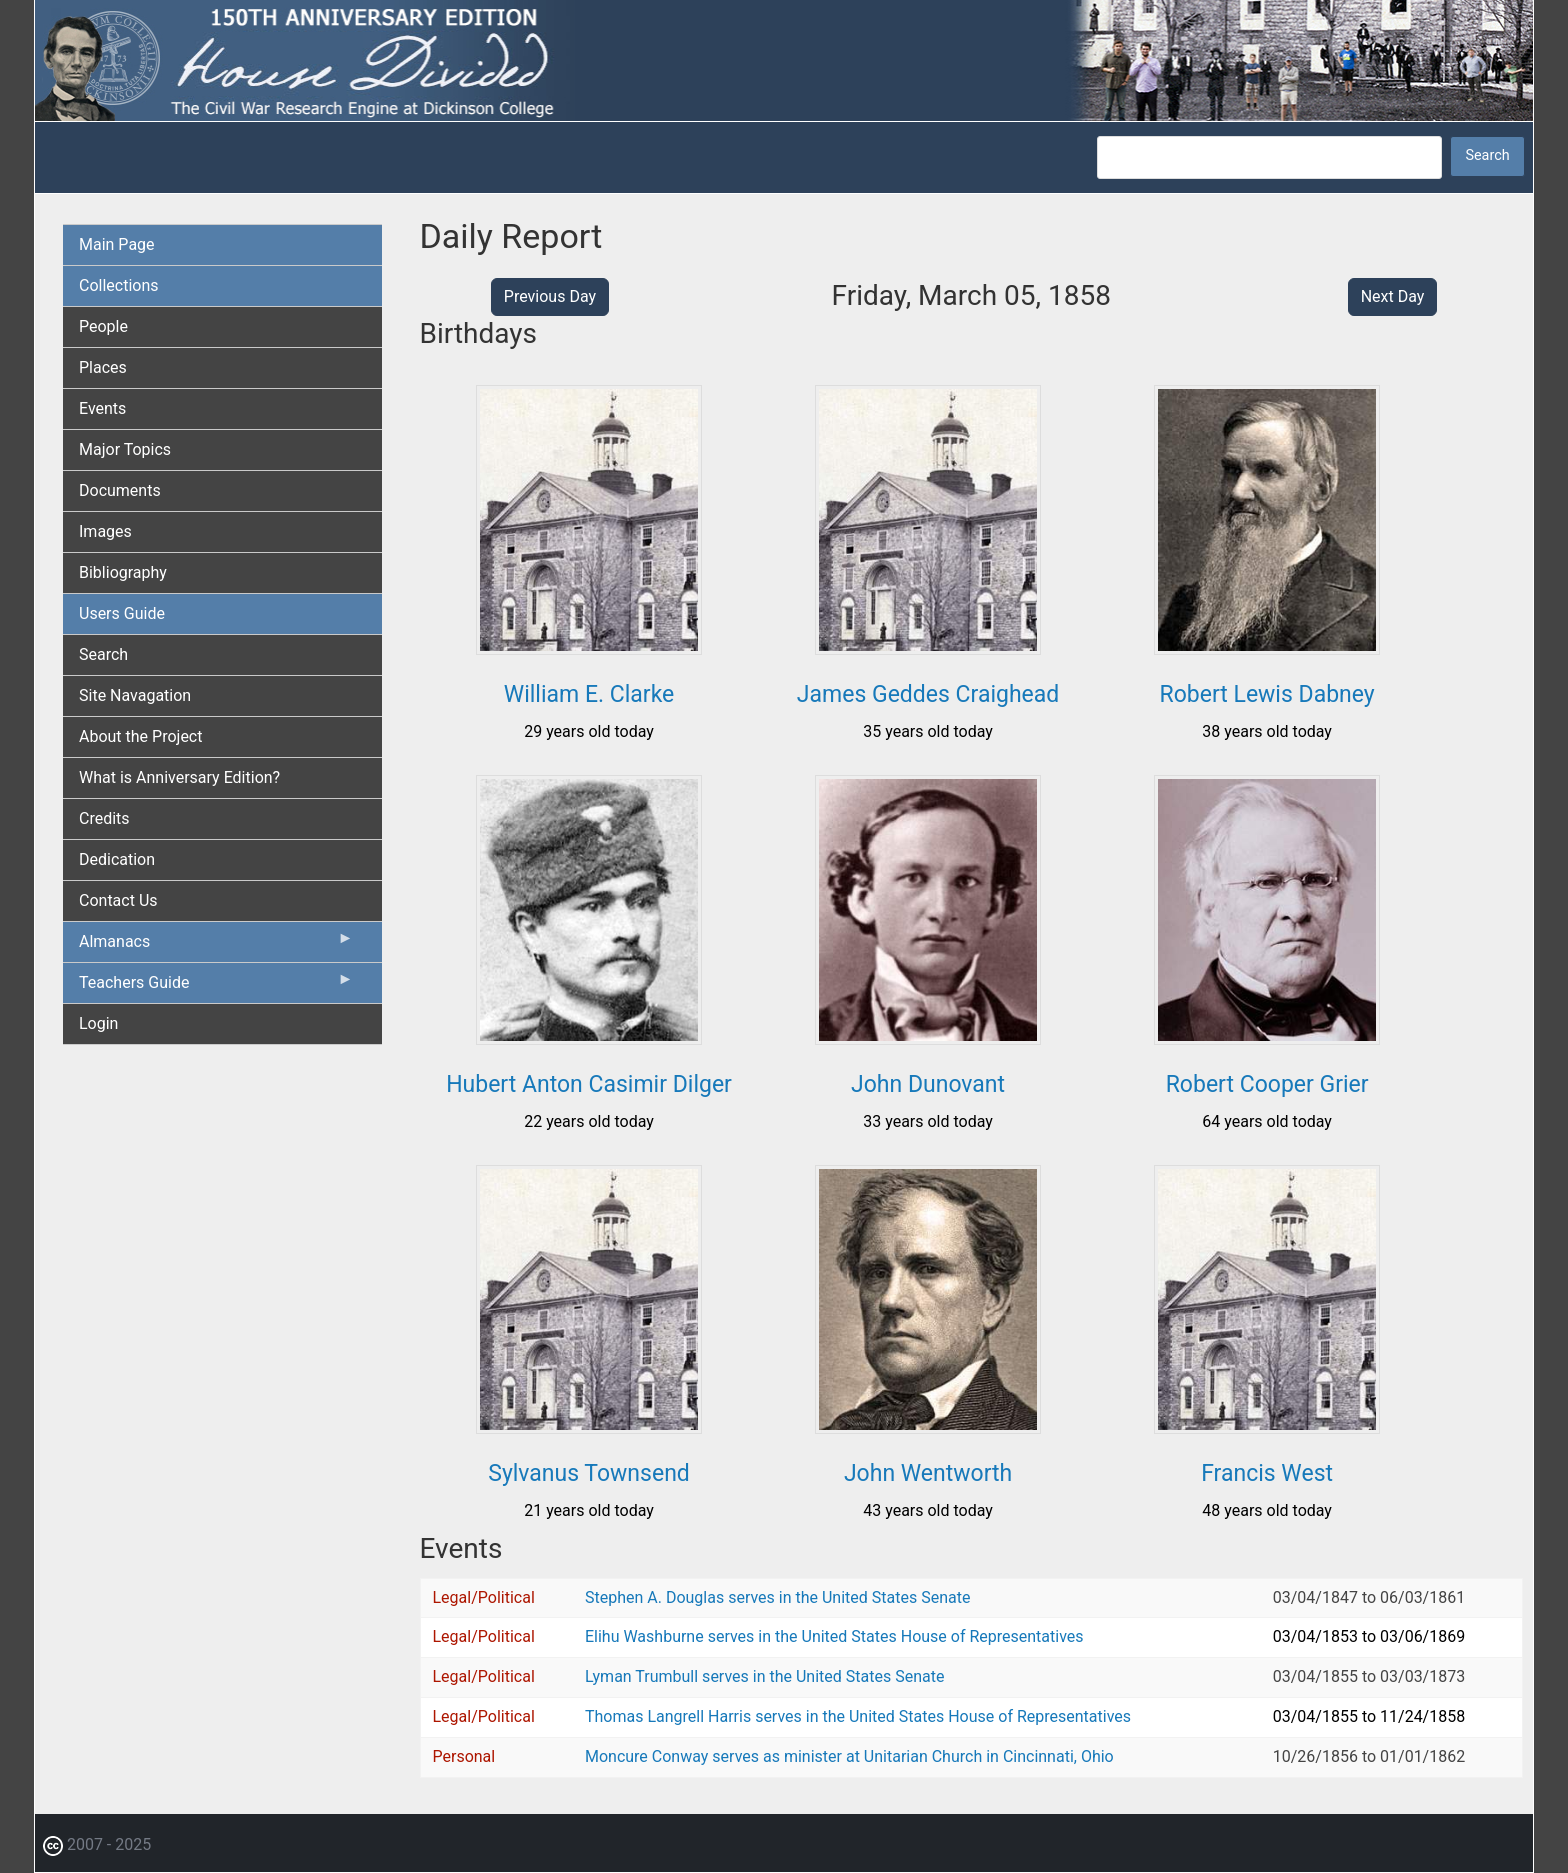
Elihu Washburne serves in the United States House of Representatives (834, 1636)
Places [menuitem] (103, 367)
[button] (589, 647)
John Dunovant (928, 1084)
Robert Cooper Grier (1267, 1084)
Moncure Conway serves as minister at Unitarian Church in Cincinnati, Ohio (849, 1756)
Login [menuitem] (98, 1023)
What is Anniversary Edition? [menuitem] (179, 777)
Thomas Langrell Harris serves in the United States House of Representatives (858, 1716)
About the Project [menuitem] (140, 736)
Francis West (1267, 1473)
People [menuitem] (103, 326)
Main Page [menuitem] (117, 244)
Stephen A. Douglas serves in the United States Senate (777, 1597)
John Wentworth (928, 1473)
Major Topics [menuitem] (125, 449)
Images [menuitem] (105, 531)
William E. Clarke (589, 694)
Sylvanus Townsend (589, 1473)
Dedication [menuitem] (117, 859)
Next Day (1393, 296)
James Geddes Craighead (928, 694)
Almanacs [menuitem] (216, 946)
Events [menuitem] (102, 408)
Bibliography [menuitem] (123, 572)
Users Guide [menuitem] (122, 613)
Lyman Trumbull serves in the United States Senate (764, 1676)
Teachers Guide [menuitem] (216, 987)
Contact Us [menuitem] (118, 900)
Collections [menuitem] (119, 285)
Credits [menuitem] (104, 818)
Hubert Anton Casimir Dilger (589, 1084)
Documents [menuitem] (120, 490)
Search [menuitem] (103, 654)
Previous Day (550, 296)
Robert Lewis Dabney (1267, 694)
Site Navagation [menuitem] (135, 695)
